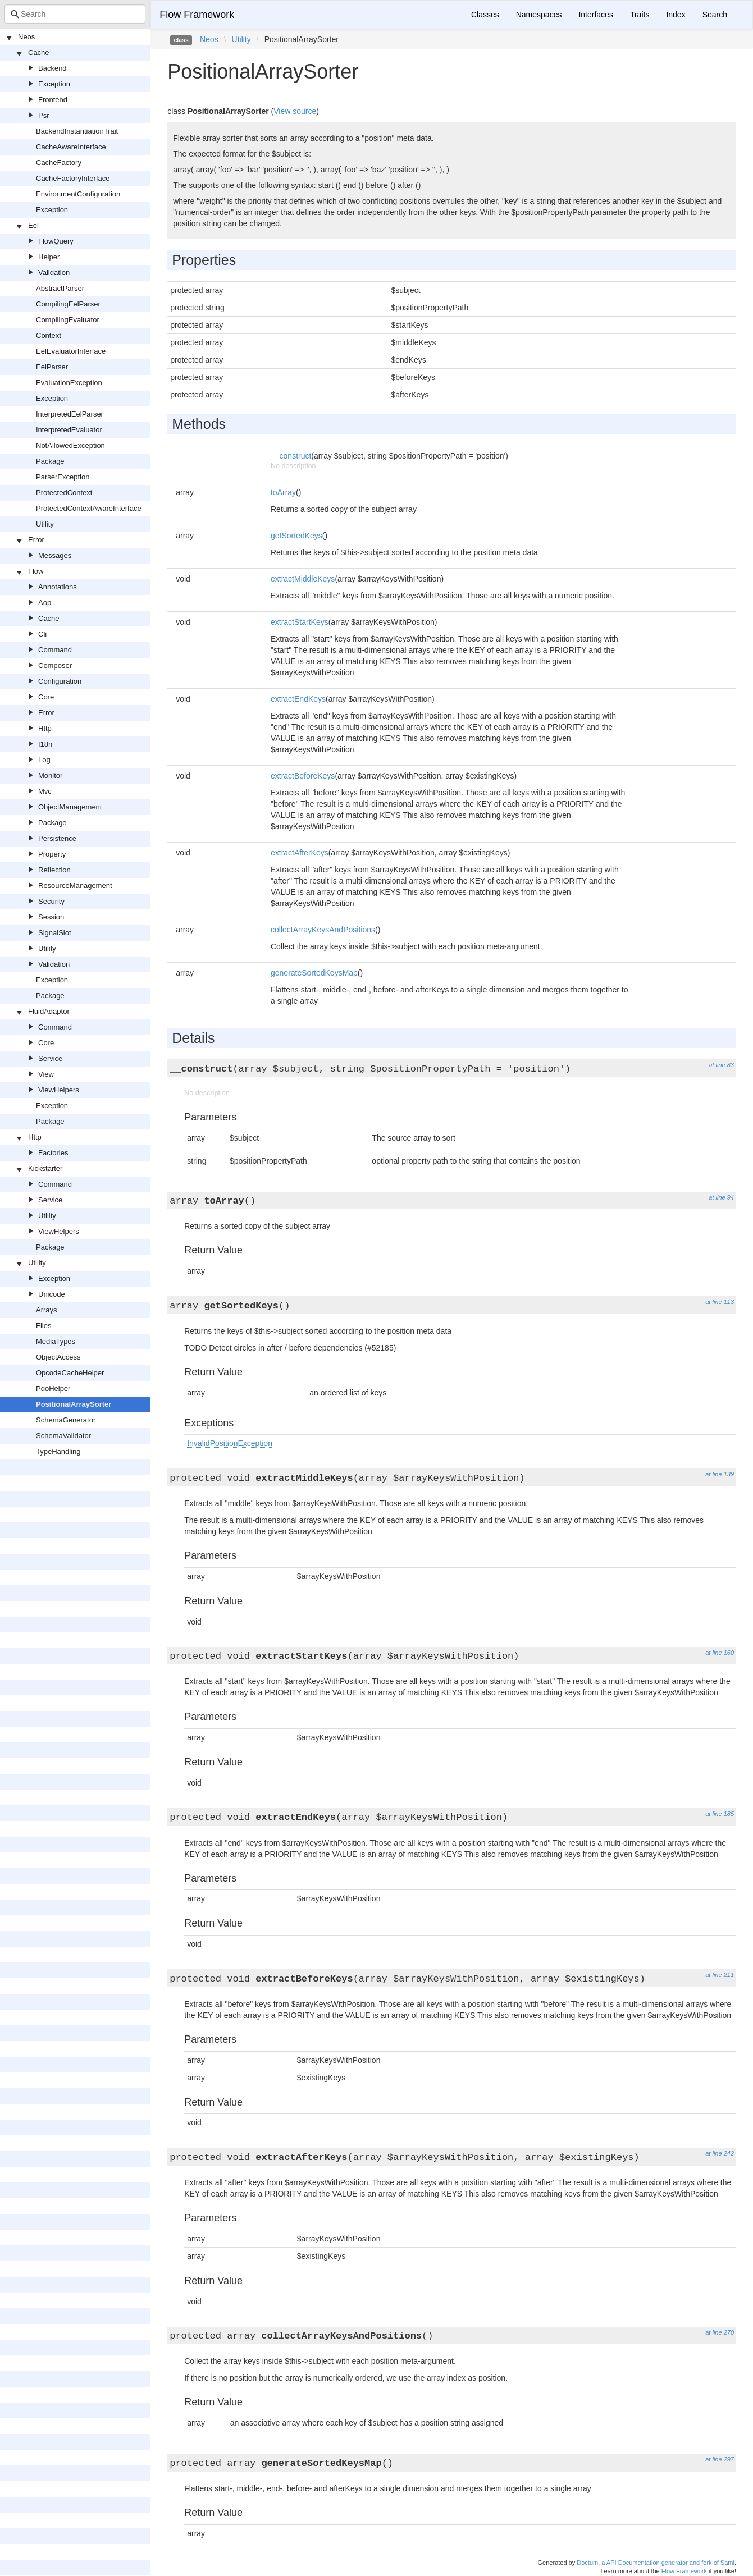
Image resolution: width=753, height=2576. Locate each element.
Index (675, 14)
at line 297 (719, 2459)
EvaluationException (69, 382)
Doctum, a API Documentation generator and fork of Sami (655, 2562)
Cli (42, 634)
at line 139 (719, 1474)
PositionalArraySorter (73, 1404)
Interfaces (595, 14)
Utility (45, 524)
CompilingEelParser (68, 304)
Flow (35, 571)
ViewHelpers (58, 1090)
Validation (54, 272)
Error (36, 540)
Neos (26, 37)
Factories (53, 1153)
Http (45, 728)
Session (51, 917)
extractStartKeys (299, 621)
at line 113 (719, 1301)
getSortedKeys (296, 535)
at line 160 (719, 1652)
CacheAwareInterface (71, 147)
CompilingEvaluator (67, 319)
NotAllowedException (70, 445)
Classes (485, 14)
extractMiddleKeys (303, 578)
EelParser (52, 367)
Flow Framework (196, 14)
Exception (54, 84)
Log (44, 760)
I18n (45, 744)
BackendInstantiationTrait (77, 131)
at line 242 (719, 2153)
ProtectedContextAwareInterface (89, 508)
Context (48, 335)
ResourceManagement (75, 885)
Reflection (54, 870)
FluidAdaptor (49, 1011)
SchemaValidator (63, 1435)
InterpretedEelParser (69, 414)
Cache (38, 52)
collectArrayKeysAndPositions (323, 929)
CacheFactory (58, 162)
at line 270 (719, 2332)
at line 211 (719, 1974)
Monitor (50, 775)
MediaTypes (55, 1341)
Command (55, 650)
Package (50, 461)
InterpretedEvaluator (69, 429)
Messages (54, 555)
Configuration (59, 681)
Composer (55, 665)
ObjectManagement (70, 807)
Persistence (57, 838)
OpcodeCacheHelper (70, 1373)
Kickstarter (45, 1168)
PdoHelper (53, 1388)
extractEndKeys (298, 698)
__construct (291, 455)
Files (43, 1325)
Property (52, 854)
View (46, 1074)
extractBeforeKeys (303, 775)
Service (50, 1058)
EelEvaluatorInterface (71, 351)
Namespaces (539, 14)
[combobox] (74, 14)
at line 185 (719, 1813)
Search (714, 14)
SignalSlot (54, 932)
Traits (639, 14)
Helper (49, 257)
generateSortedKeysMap (314, 972)
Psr (43, 115)
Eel (33, 225)
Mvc (45, 791)
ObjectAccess (58, 1357)
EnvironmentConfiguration (78, 194)
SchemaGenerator (65, 1420)
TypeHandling (58, 1451)
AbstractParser (60, 288)
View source (294, 111)
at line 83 (721, 1064)
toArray (283, 492)
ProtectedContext (64, 492)
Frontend (52, 99)
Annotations (57, 587)
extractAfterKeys (299, 852)
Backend (52, 68)
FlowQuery (56, 241)
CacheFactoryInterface (73, 178)
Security (51, 901)
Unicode (51, 1294)
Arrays (46, 1310)
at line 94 (721, 1197)
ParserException (62, 477)
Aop (44, 602)
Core (46, 697)
